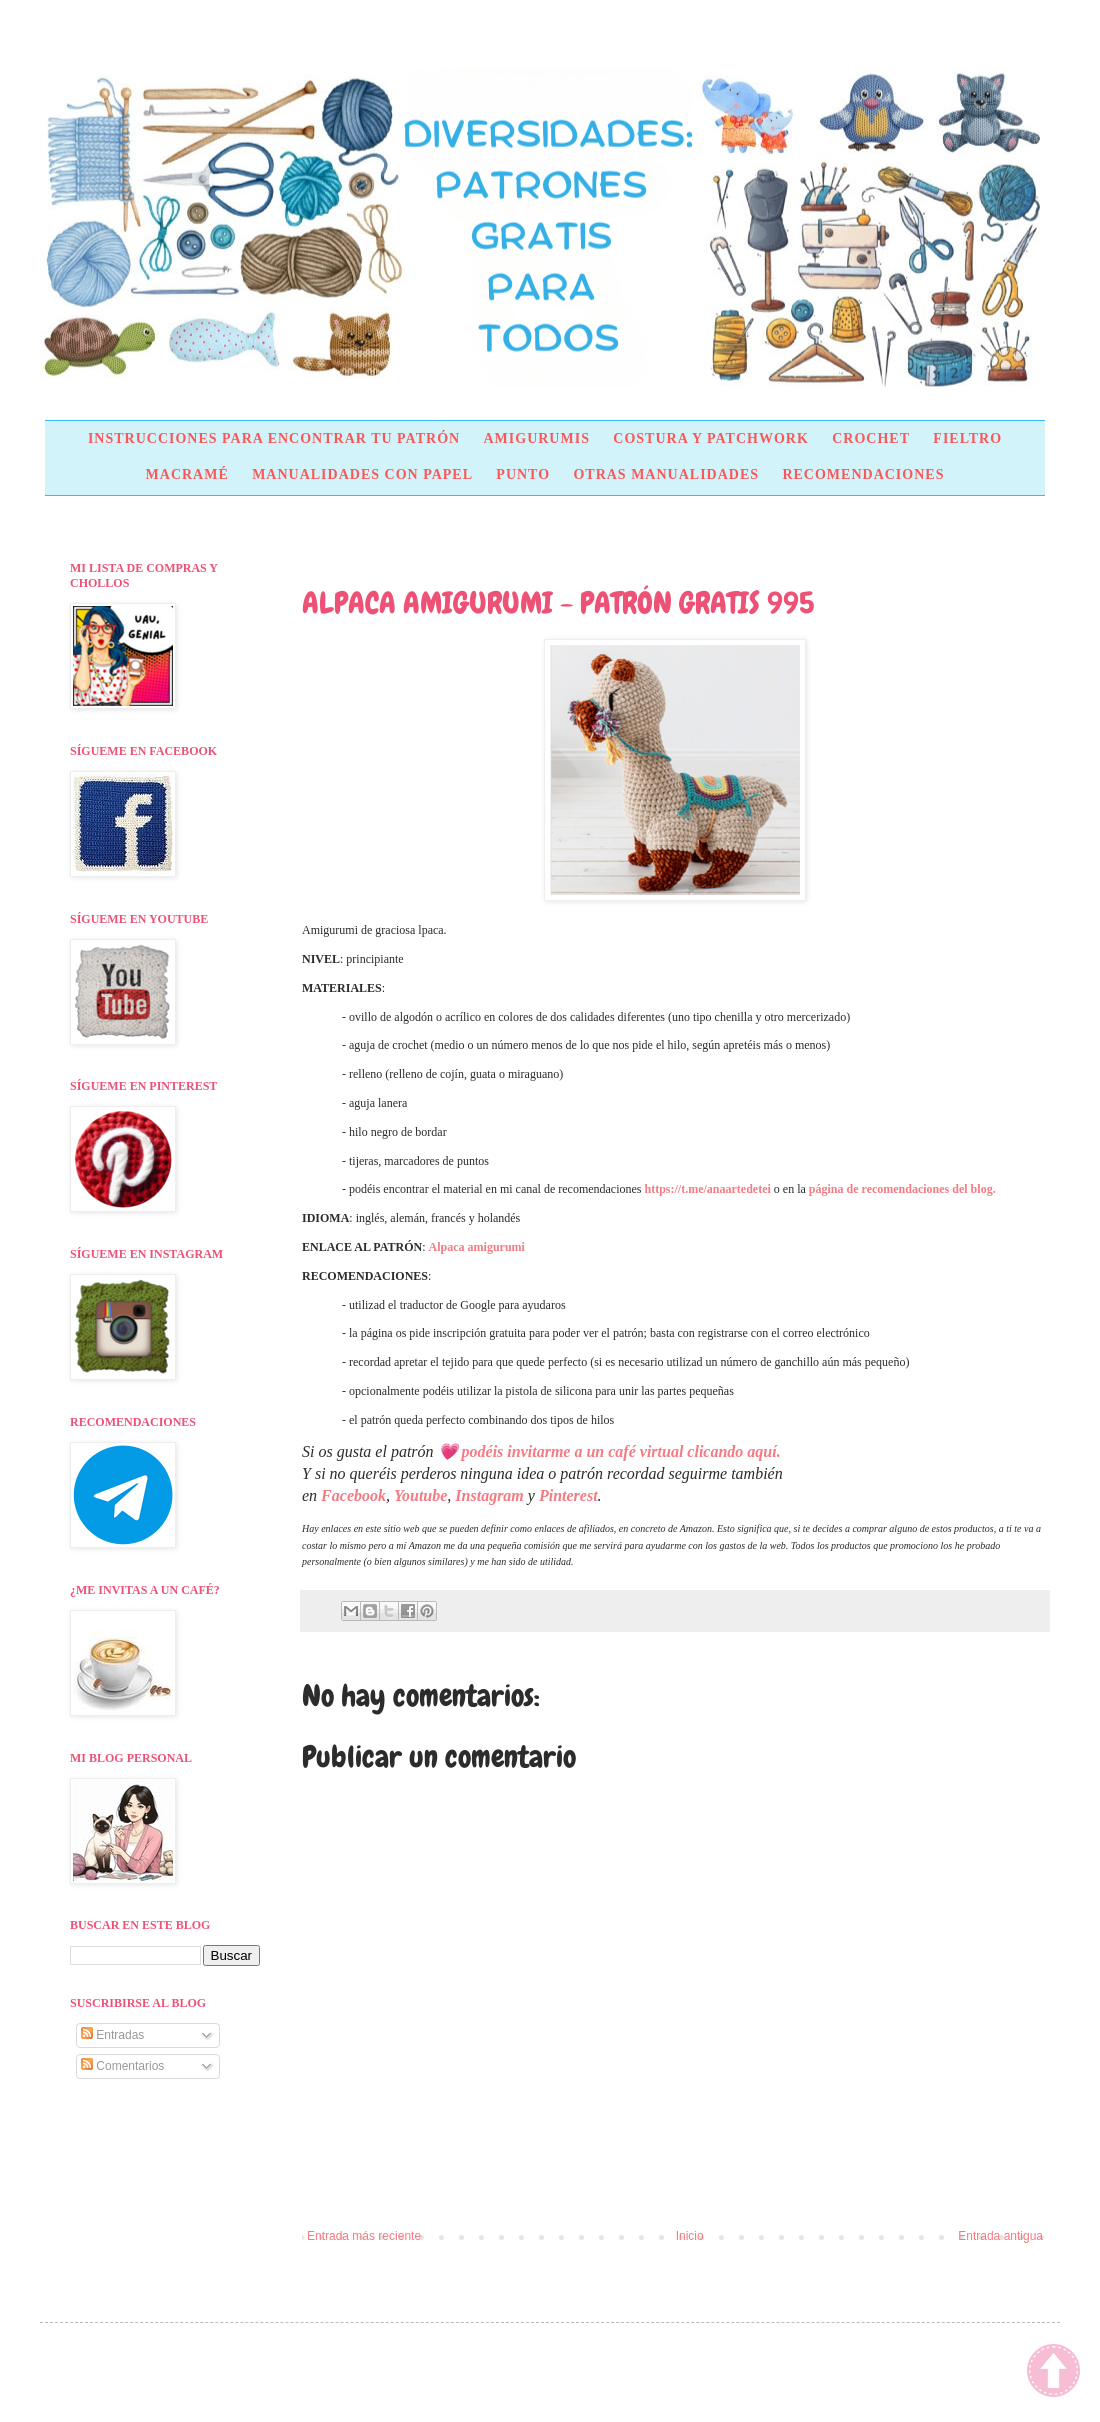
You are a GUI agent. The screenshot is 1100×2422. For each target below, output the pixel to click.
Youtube (420, 1495)
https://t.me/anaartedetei (708, 1189)
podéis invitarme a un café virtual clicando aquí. (621, 1451)
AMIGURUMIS (536, 438)
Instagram (489, 1495)
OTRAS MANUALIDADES (666, 474)
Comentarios (122, 2066)
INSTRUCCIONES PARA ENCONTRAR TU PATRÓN (274, 438)
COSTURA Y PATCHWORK (711, 438)
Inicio (690, 2236)
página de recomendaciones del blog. (902, 1189)
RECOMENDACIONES (863, 474)
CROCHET (871, 438)
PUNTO (523, 474)
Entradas (112, 2035)
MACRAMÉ (187, 474)
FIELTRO (967, 438)
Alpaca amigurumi (477, 1247)
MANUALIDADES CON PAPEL (362, 474)
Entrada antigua (1000, 2236)
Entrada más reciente (364, 2236)
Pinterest (568, 1495)
